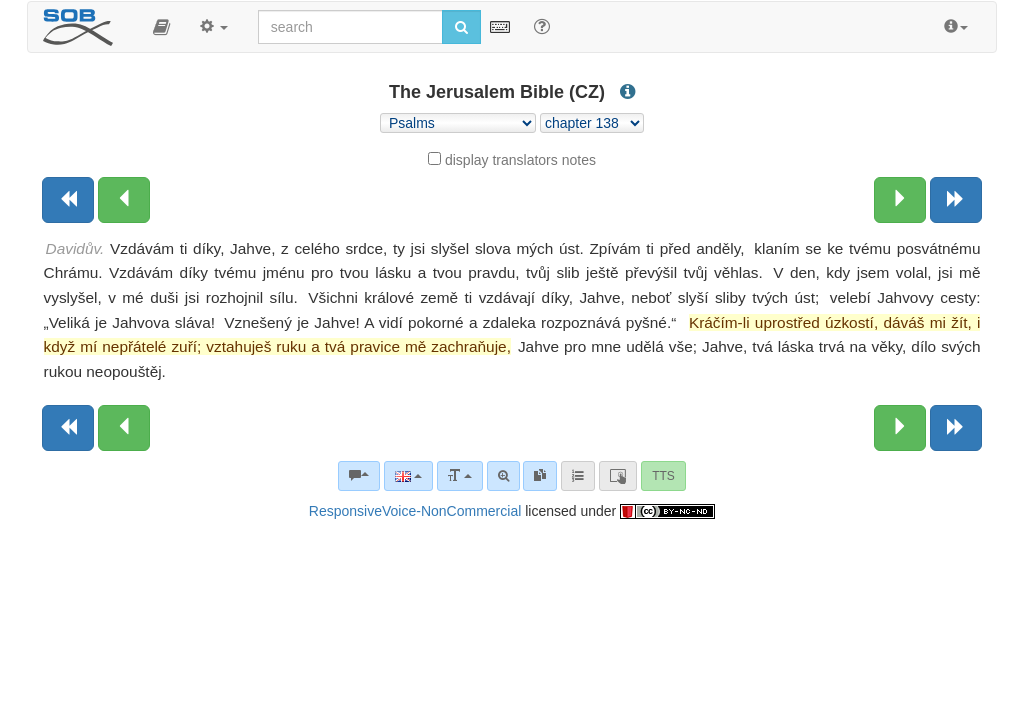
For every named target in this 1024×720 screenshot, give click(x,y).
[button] (161, 27)
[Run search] (461, 27)
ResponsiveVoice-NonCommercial (415, 511)
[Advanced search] (503, 476)
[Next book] (956, 200)
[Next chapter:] (900, 200)
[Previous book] (68, 200)
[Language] (408, 476)
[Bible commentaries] (359, 476)
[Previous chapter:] (124, 200)
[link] (540, 476)
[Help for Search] (542, 26)
